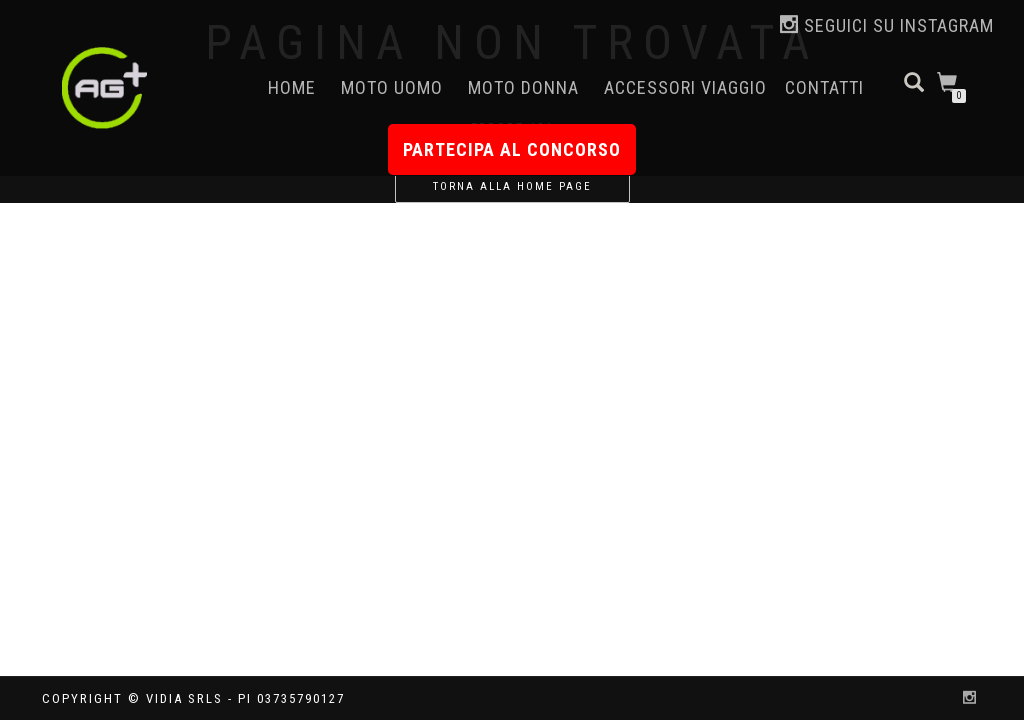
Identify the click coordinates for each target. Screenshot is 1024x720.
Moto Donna (523, 87)
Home (292, 87)
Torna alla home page (512, 186)
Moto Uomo (392, 87)
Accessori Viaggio (685, 87)
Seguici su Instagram (887, 25)
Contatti (824, 87)
